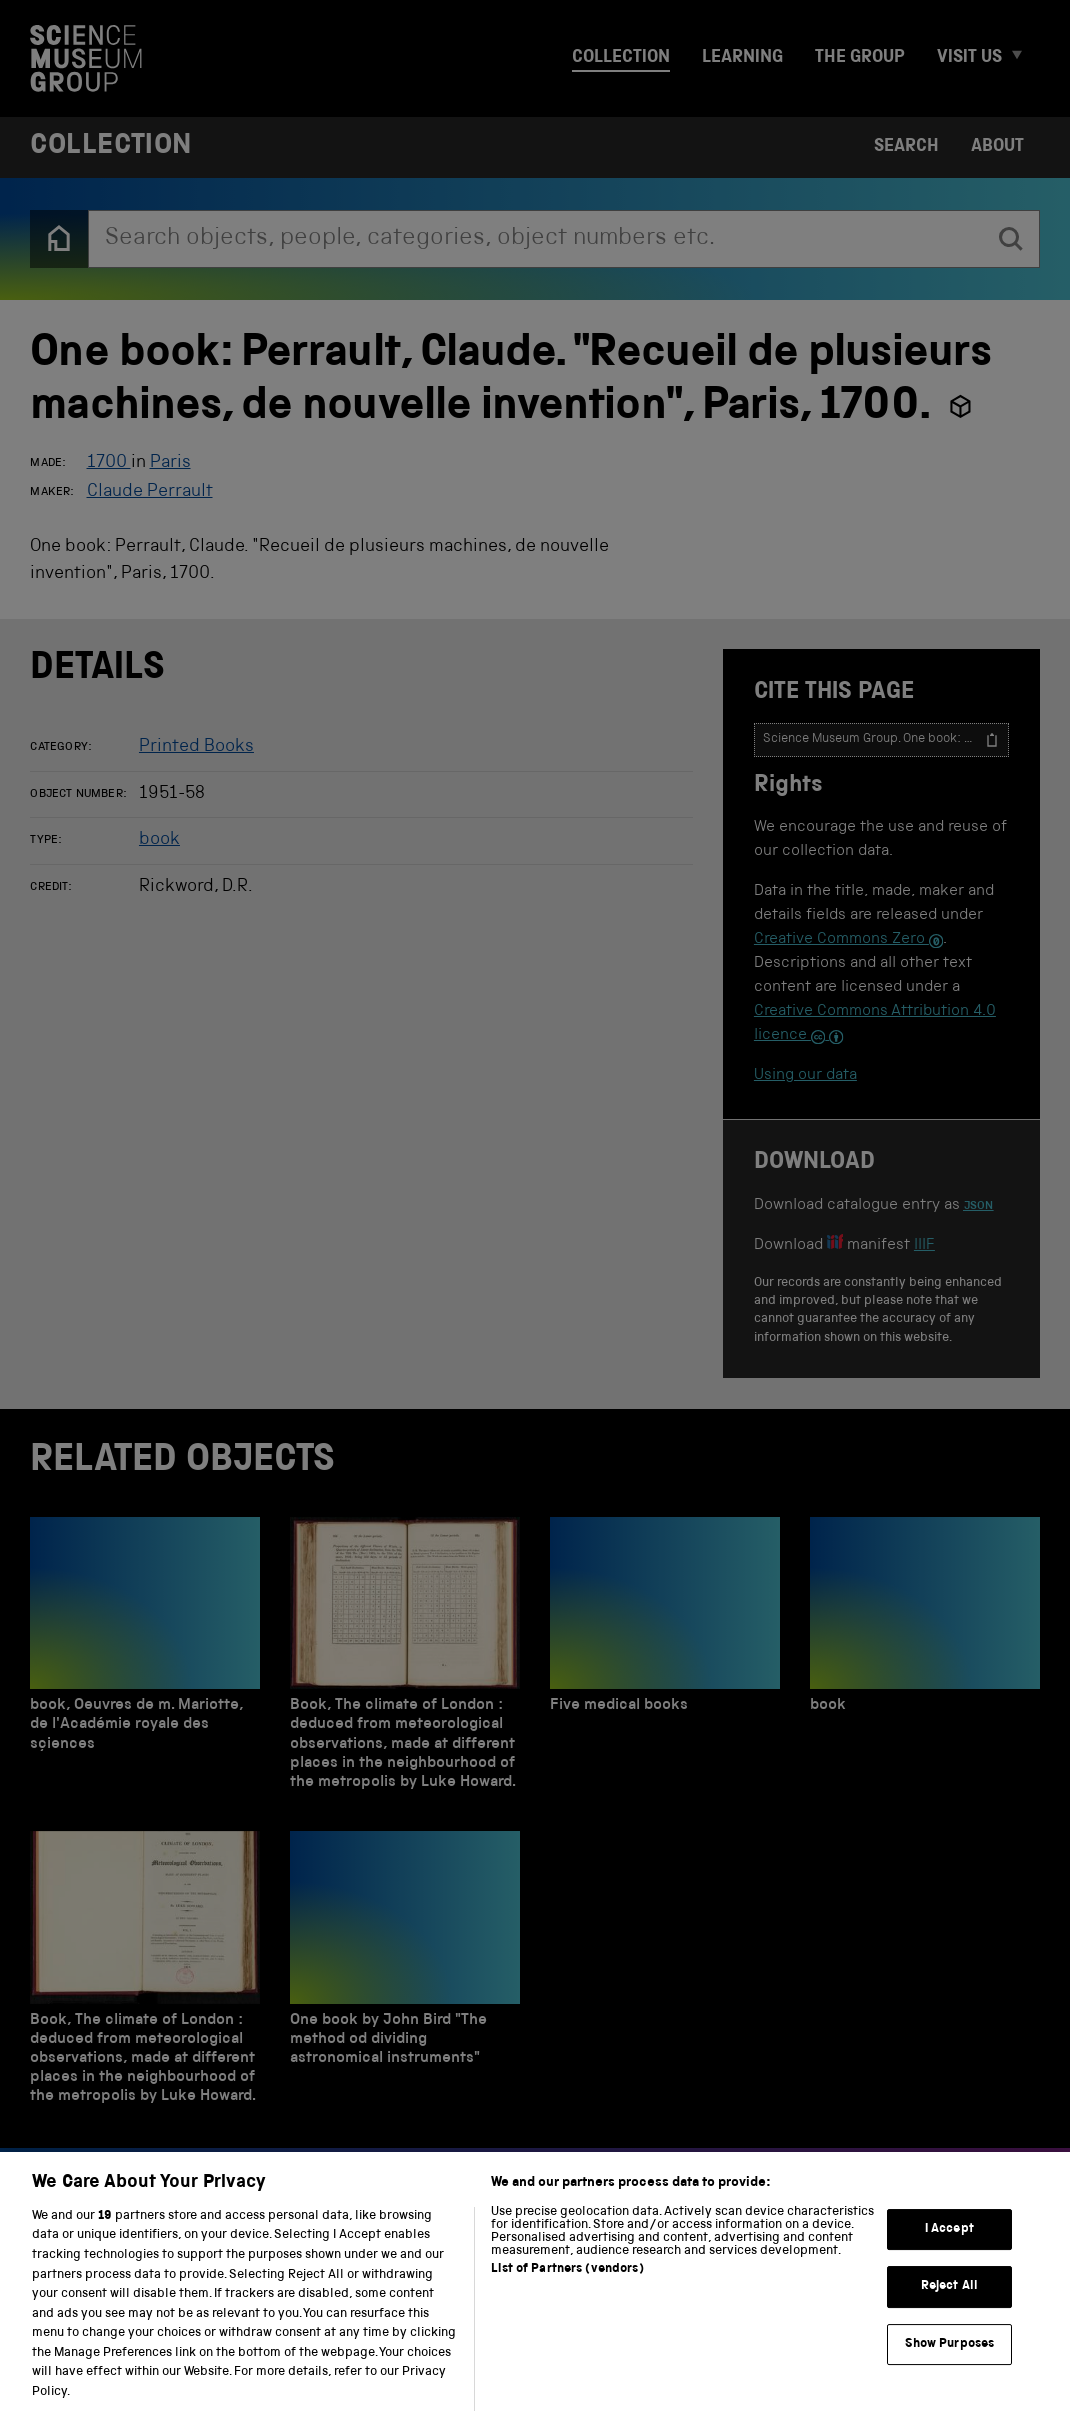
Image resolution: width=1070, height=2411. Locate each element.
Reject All (949, 2307)
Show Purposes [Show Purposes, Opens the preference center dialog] (950, 2365)
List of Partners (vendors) (567, 2290)
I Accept (949, 2249)
